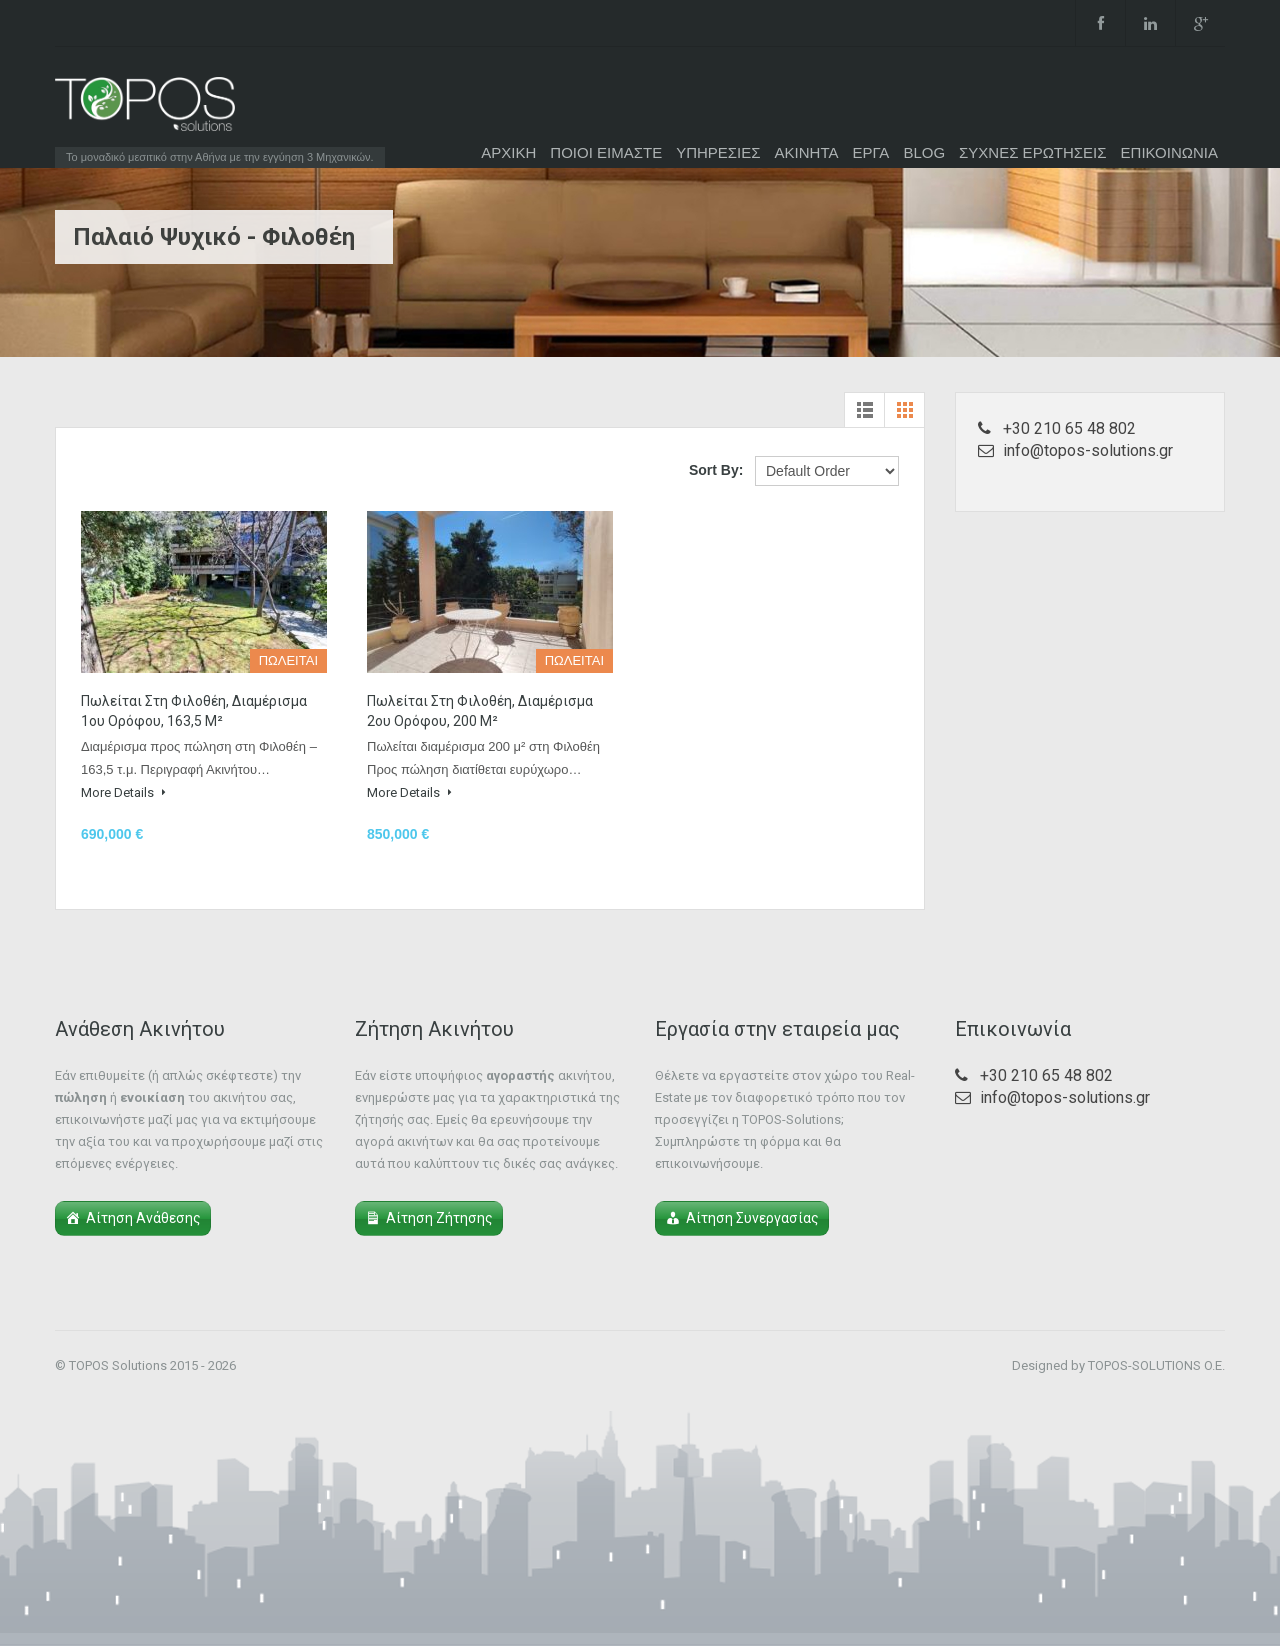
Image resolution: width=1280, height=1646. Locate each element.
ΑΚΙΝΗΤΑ (807, 152)
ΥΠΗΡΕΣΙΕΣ (718, 152)
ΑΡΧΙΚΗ (508, 152)
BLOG (924, 152)
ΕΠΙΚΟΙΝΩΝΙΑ (1169, 152)
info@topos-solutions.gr (1088, 450)
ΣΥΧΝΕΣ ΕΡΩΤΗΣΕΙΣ (1033, 152)
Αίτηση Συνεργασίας (752, 1218)
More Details (123, 792)
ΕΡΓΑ (870, 152)
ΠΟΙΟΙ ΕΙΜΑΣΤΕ (606, 152)
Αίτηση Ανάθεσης (143, 1218)
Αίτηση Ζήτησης (439, 1218)
